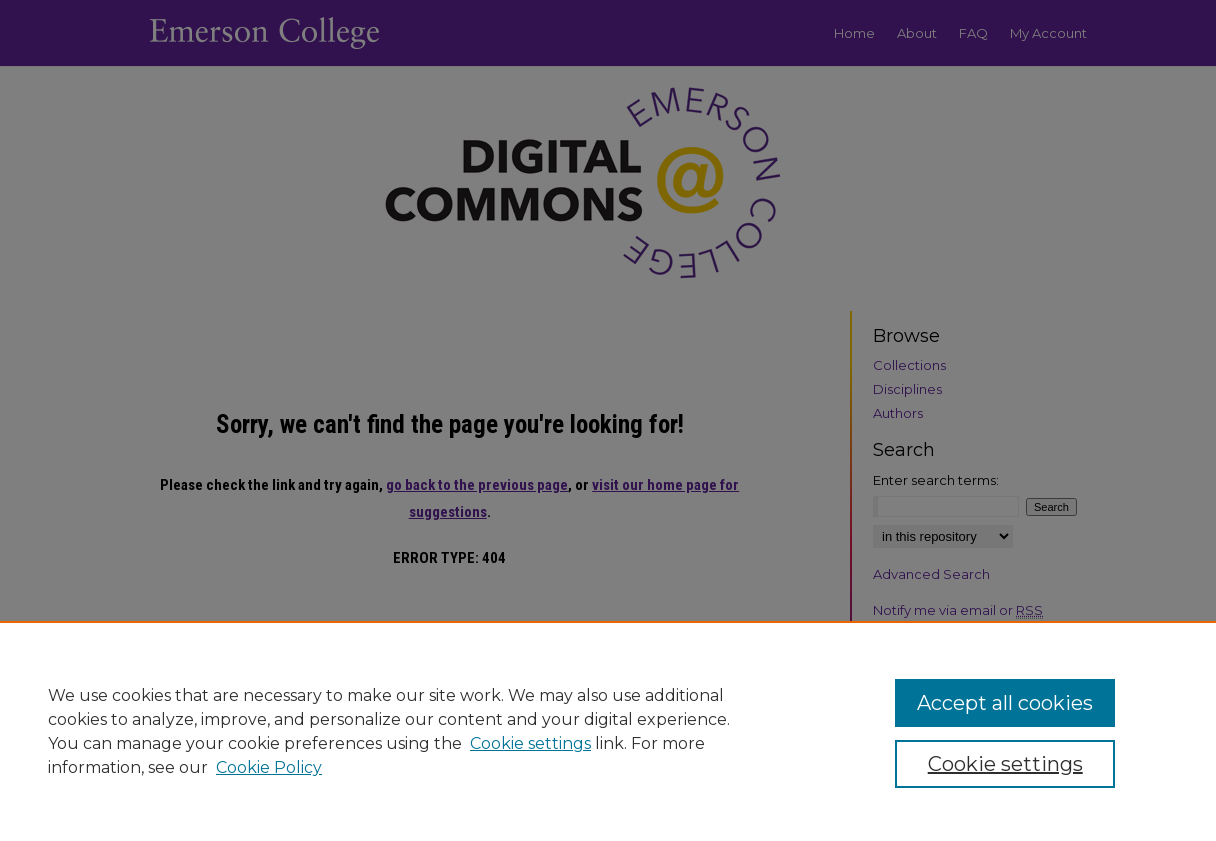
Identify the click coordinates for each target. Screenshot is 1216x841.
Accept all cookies (1005, 703)
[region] (608, 731)
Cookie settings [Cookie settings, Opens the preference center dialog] (1005, 764)
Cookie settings (530, 743)
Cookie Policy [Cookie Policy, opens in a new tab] (269, 767)
